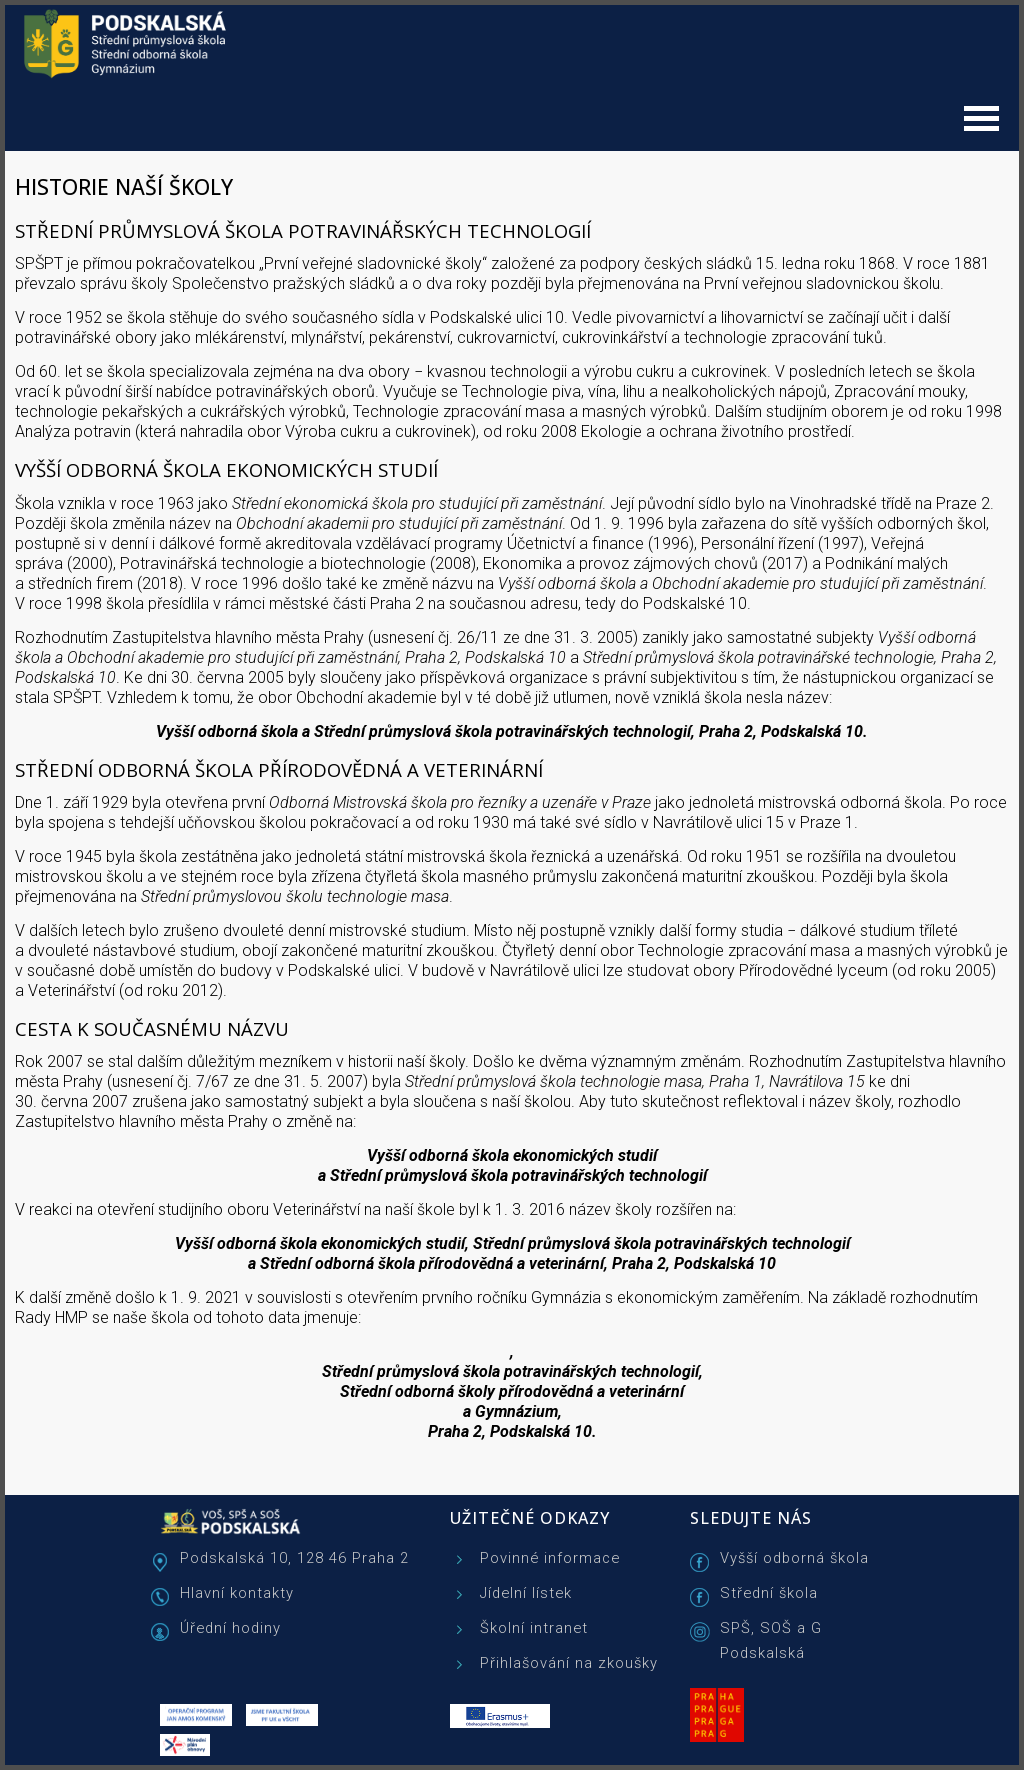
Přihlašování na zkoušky (569, 1663)
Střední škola (769, 1593)
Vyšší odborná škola (794, 1558)
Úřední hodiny (230, 1628)
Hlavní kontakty (237, 1593)
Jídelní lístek (526, 1593)
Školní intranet (534, 1628)
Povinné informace (550, 1558)
